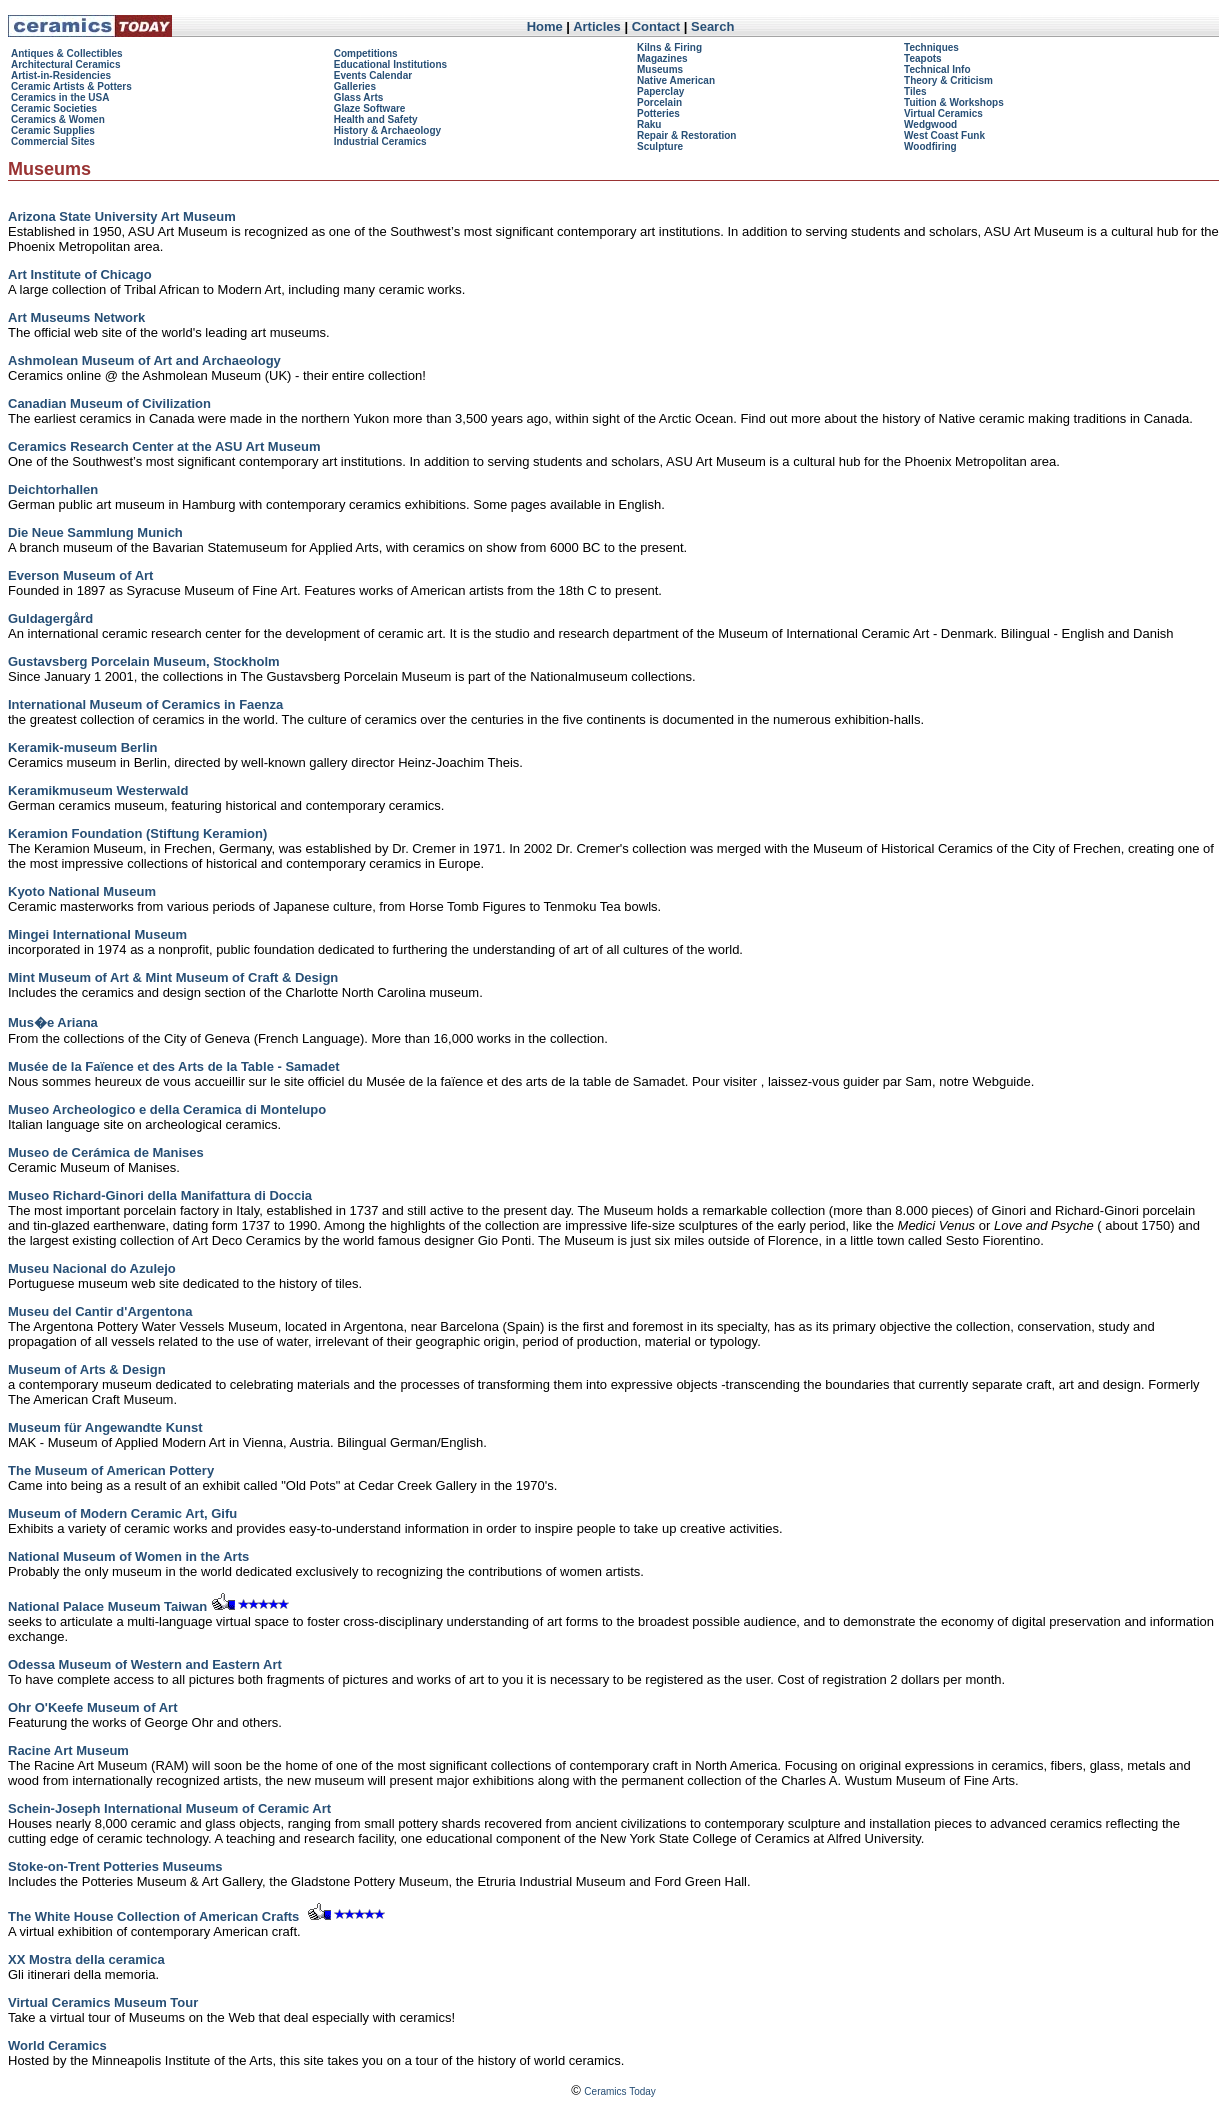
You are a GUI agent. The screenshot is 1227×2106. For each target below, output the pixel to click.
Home (545, 26)
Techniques (931, 47)
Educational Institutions (390, 64)
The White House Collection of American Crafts (153, 1916)
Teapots (923, 58)
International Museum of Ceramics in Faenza (145, 704)
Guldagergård (50, 618)
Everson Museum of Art (80, 575)
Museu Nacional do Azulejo (92, 1268)
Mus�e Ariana (53, 1022)
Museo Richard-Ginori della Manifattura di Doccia (160, 1195)
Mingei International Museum (97, 934)
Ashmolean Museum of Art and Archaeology (144, 360)
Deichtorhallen (53, 489)
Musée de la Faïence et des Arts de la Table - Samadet (174, 1066)
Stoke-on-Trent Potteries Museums (115, 1866)
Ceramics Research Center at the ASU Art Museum (164, 446)
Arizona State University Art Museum (122, 216)
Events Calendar (373, 75)
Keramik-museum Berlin (83, 747)
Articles (597, 26)
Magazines (662, 58)
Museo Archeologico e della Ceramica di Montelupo (167, 1109)
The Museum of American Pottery (111, 1470)
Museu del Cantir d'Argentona (100, 1311)
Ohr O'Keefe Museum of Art (92, 1707)
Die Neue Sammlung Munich (95, 532)
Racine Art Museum (68, 1750)
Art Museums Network (76, 317)
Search (712, 26)
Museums (660, 69)
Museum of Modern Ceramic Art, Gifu (122, 1513)
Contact (656, 26)
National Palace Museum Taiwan (107, 1606)
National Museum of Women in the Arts (128, 1556)
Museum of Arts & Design (87, 1369)
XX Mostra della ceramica (86, 1959)
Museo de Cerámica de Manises (106, 1152)
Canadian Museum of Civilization (109, 403)
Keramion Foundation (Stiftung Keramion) (137, 833)
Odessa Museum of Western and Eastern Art (145, 1664)
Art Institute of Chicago (80, 274)
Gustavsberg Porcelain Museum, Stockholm (144, 661)
